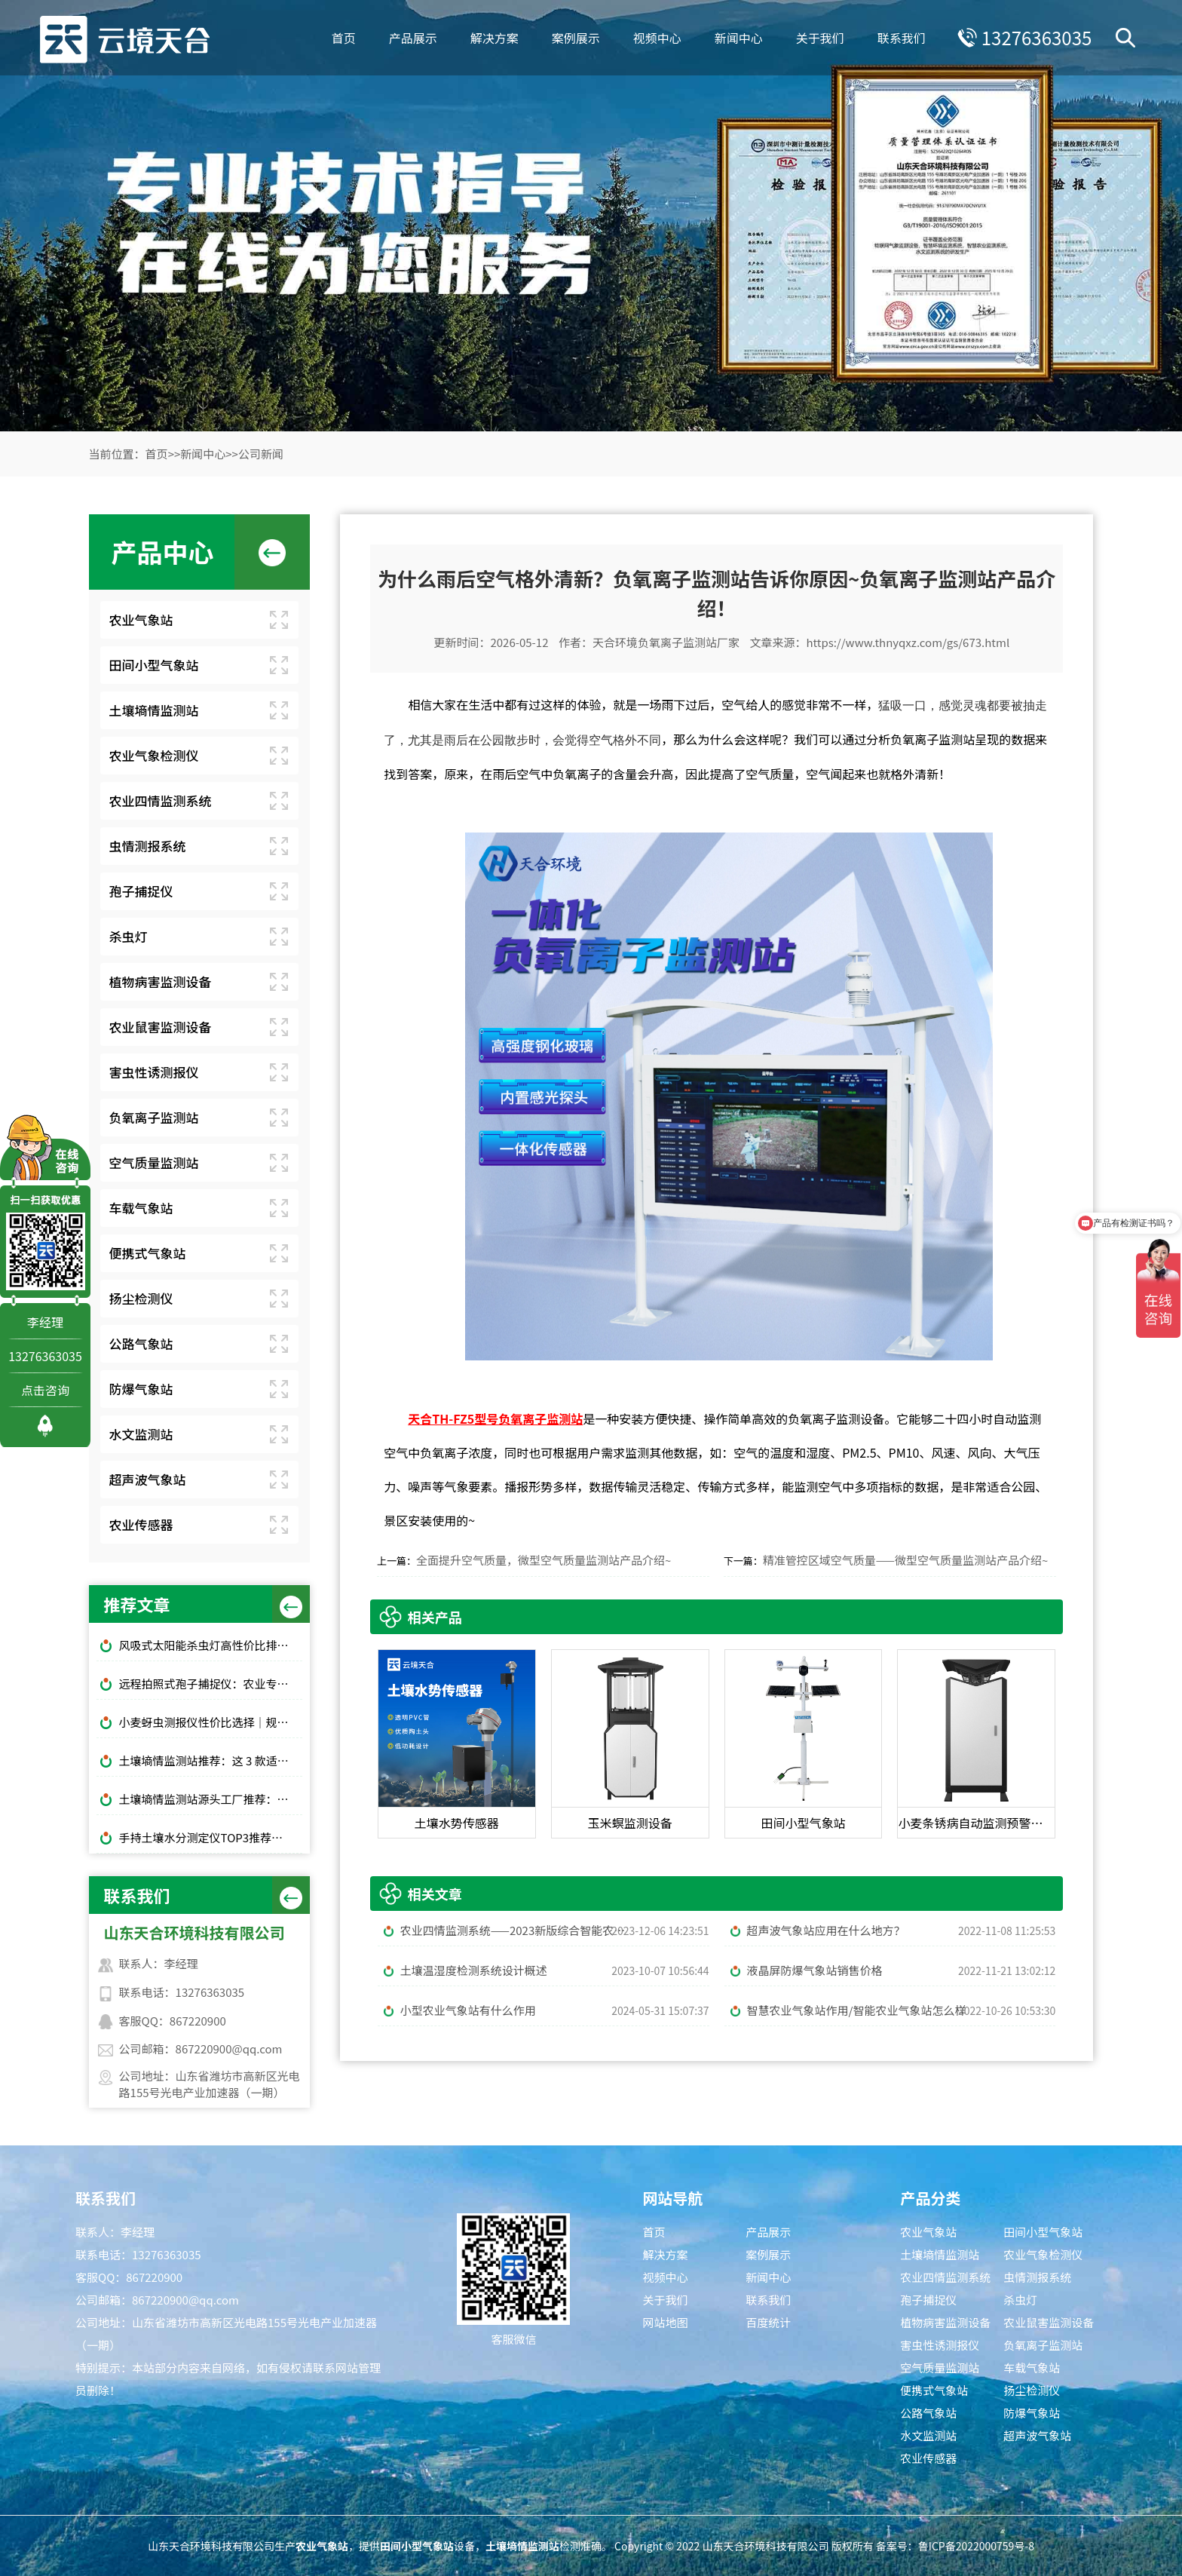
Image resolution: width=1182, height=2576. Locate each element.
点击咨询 (45, 1390)
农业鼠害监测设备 (160, 1026)
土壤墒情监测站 (154, 710)
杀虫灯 (128, 936)
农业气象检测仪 (154, 755)
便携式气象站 (147, 1253)
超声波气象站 (147, 1479)
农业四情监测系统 (160, 800)
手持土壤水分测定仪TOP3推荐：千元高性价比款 (210, 1837)
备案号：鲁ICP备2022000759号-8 (955, 2545)
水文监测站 (141, 1433)
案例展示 (575, 38)
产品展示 (412, 38)
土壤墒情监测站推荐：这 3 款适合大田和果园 (210, 1760)
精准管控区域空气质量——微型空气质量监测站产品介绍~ (905, 1560)
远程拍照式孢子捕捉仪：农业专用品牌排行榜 (210, 1683)
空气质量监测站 (154, 1162)
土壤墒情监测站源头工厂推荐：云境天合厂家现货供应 (210, 1799)
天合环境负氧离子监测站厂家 (666, 642)
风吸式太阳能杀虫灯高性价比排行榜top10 (210, 1645)
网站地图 (664, 2322)
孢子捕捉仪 (141, 891)
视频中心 (656, 38)
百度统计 (768, 2322)
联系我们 (901, 38)
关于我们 (819, 38)
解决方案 (494, 38)
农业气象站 (141, 619)
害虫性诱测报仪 (154, 1072)
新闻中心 (738, 38)
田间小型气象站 (154, 664)
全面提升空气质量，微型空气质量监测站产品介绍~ (543, 1560)
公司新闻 (260, 454)
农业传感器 (141, 1524)
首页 (343, 38)
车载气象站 (141, 1207)
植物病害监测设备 (160, 981)
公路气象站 (141, 1343)
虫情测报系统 (147, 845)
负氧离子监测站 (154, 1117)
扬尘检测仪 (141, 1298)
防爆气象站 (141, 1388)
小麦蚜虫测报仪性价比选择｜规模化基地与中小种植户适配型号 (210, 1722)
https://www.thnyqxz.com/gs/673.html (907, 642)
